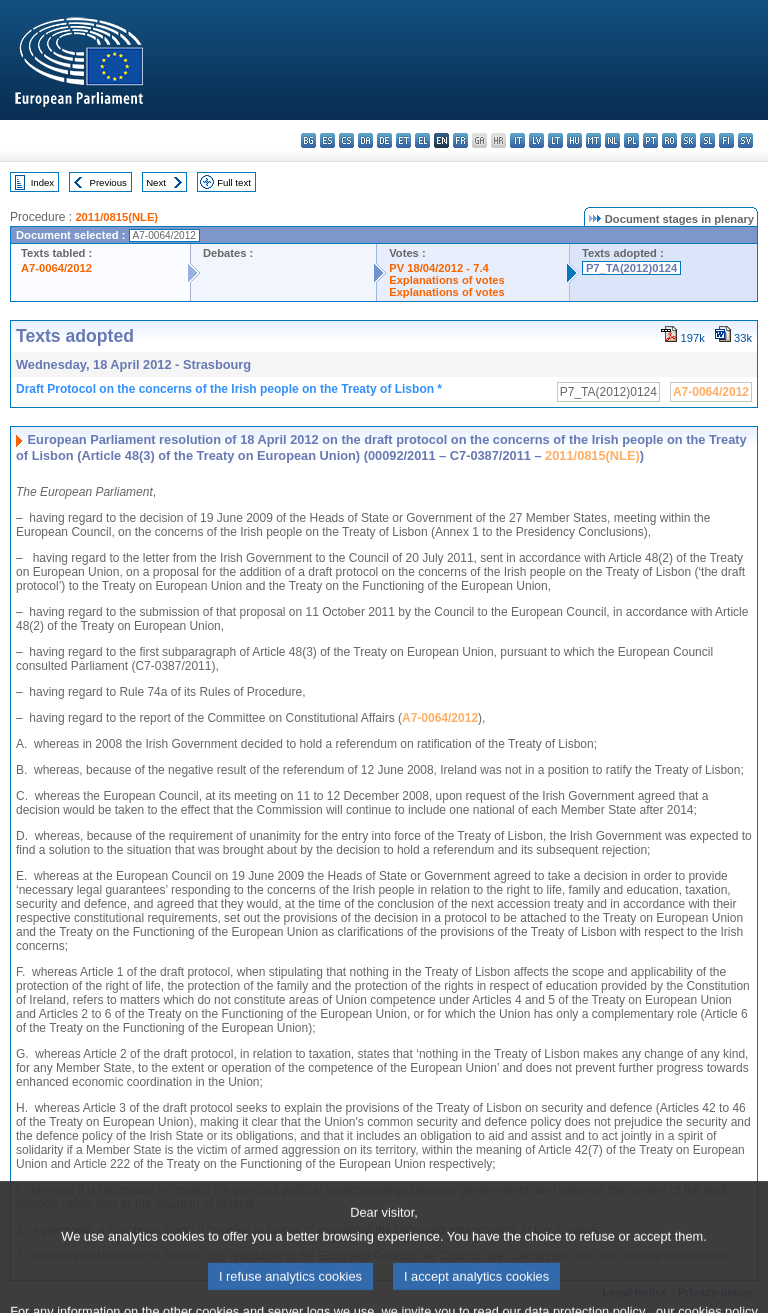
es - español (327, 140)
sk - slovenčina (688, 140)
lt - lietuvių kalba (555, 140)
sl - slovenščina (707, 140)
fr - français (460, 140)
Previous (108, 182)
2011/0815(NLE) (116, 217)
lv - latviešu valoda (536, 140)
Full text (234, 182)
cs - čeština (346, 140)
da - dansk (365, 140)
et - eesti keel (403, 140)
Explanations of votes (447, 280)
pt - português (650, 140)
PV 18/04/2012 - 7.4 (439, 268)
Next (156, 182)
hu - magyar (574, 140)
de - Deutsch (384, 140)
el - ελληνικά (422, 140)
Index (42, 182)
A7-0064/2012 (56, 268)
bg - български (308, 140)
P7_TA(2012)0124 (631, 268)
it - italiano (517, 140)
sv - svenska (745, 140)
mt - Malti (593, 140)
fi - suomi (726, 140)
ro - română (669, 140)
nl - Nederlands (612, 140)
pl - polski (631, 140)
